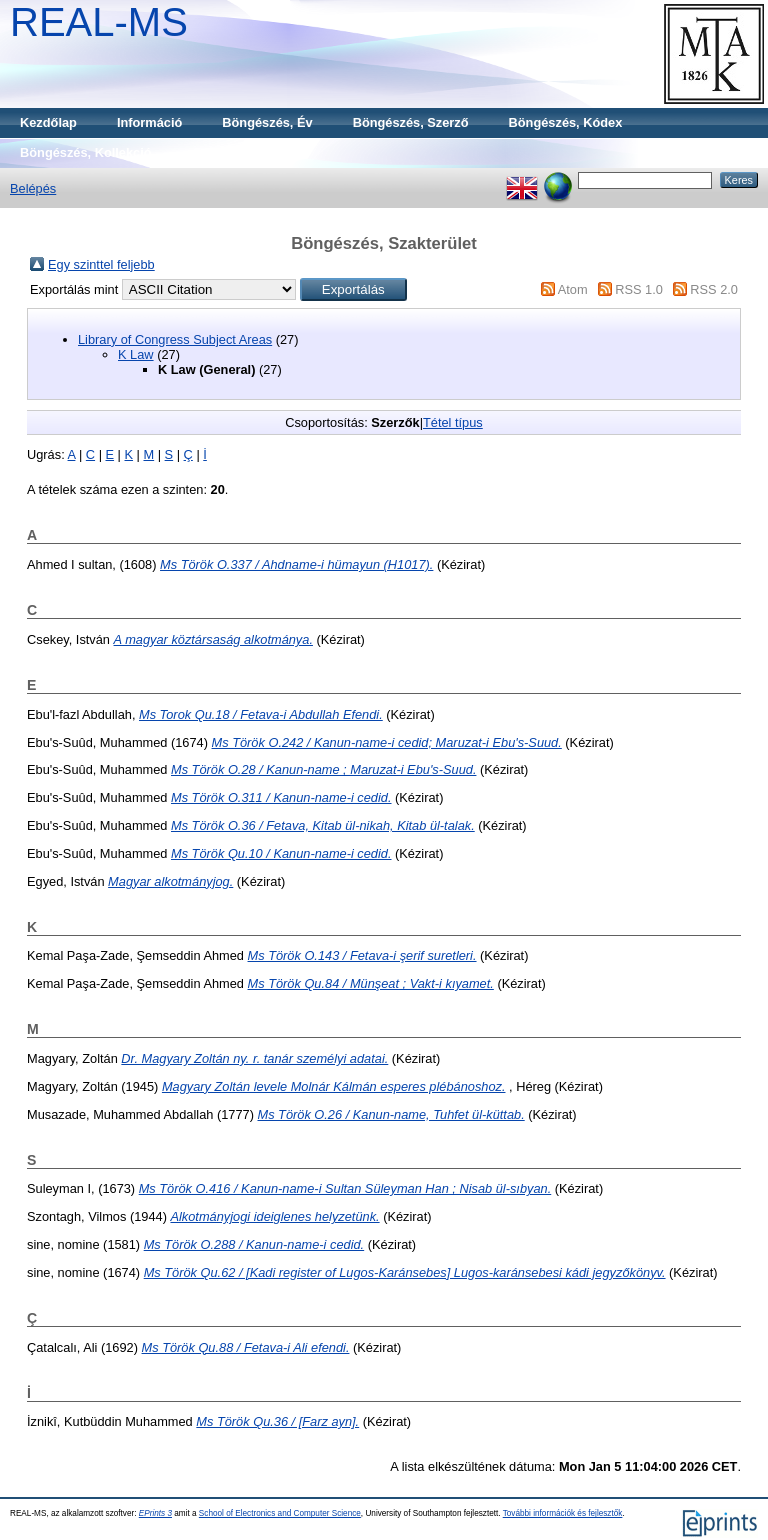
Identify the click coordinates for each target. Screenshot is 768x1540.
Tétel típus (453, 422)
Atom (573, 289)
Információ (149, 122)
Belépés (33, 188)
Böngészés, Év (267, 122)
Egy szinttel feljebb (101, 264)
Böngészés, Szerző (411, 122)
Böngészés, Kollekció (86, 152)
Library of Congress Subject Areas (175, 339)
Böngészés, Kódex (566, 122)
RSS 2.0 (714, 289)
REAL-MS (99, 22)
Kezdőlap (48, 122)
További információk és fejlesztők (563, 1513)
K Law (136, 354)
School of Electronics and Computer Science (280, 1513)
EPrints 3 (155, 1513)
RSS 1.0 (639, 289)
